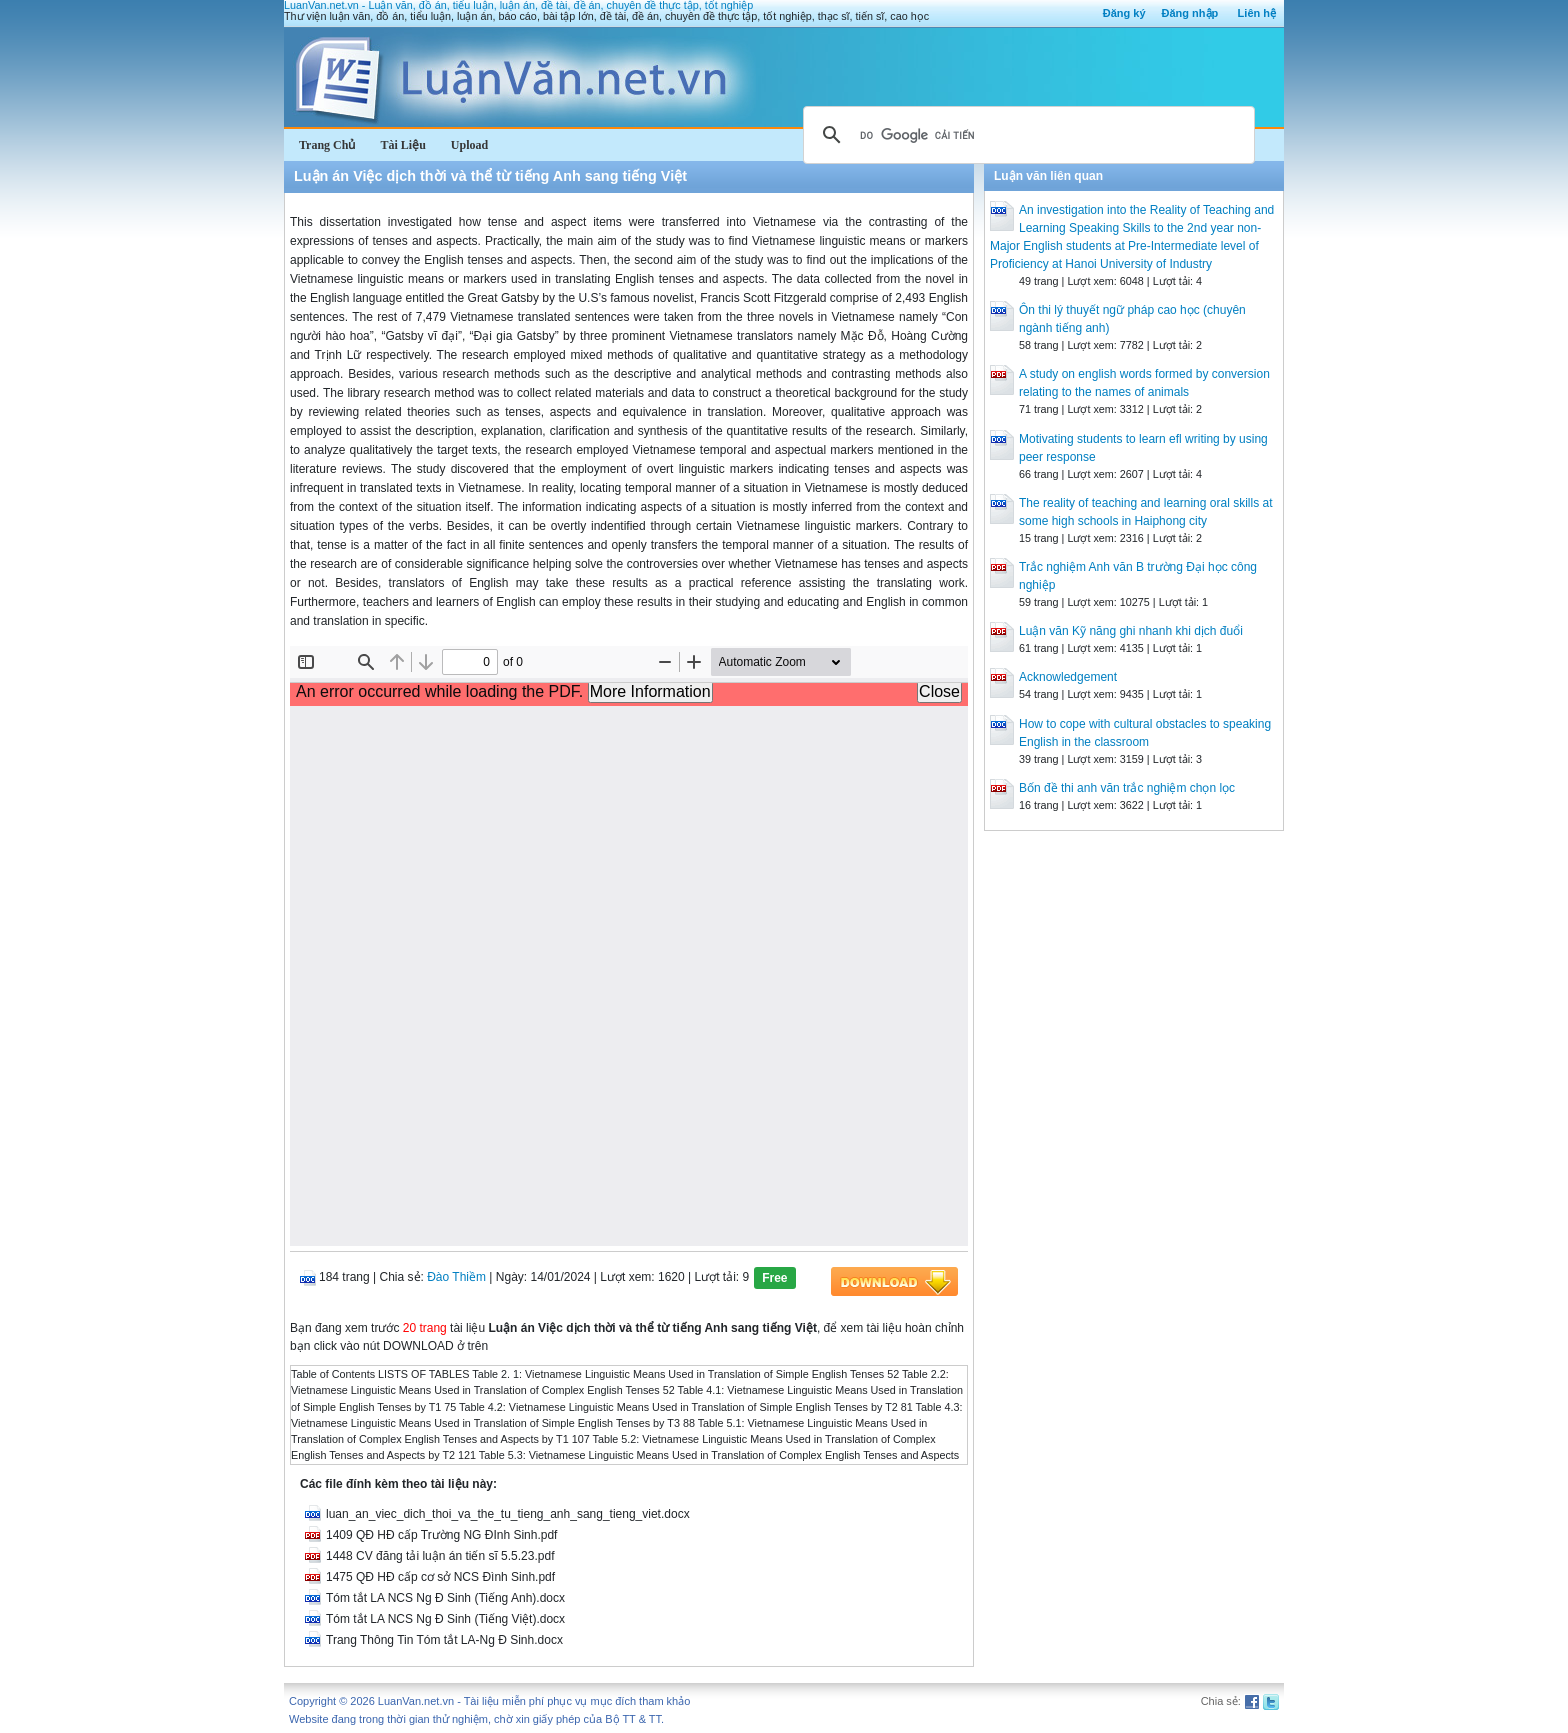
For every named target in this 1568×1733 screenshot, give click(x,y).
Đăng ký (1124, 13)
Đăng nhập (1190, 13)
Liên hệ (1257, 13)
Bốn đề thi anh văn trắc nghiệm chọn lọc (1127, 788)
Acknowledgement (1068, 677)
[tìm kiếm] (1026, 135)
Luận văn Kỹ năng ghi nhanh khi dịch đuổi (1131, 631)
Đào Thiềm (456, 1277)
